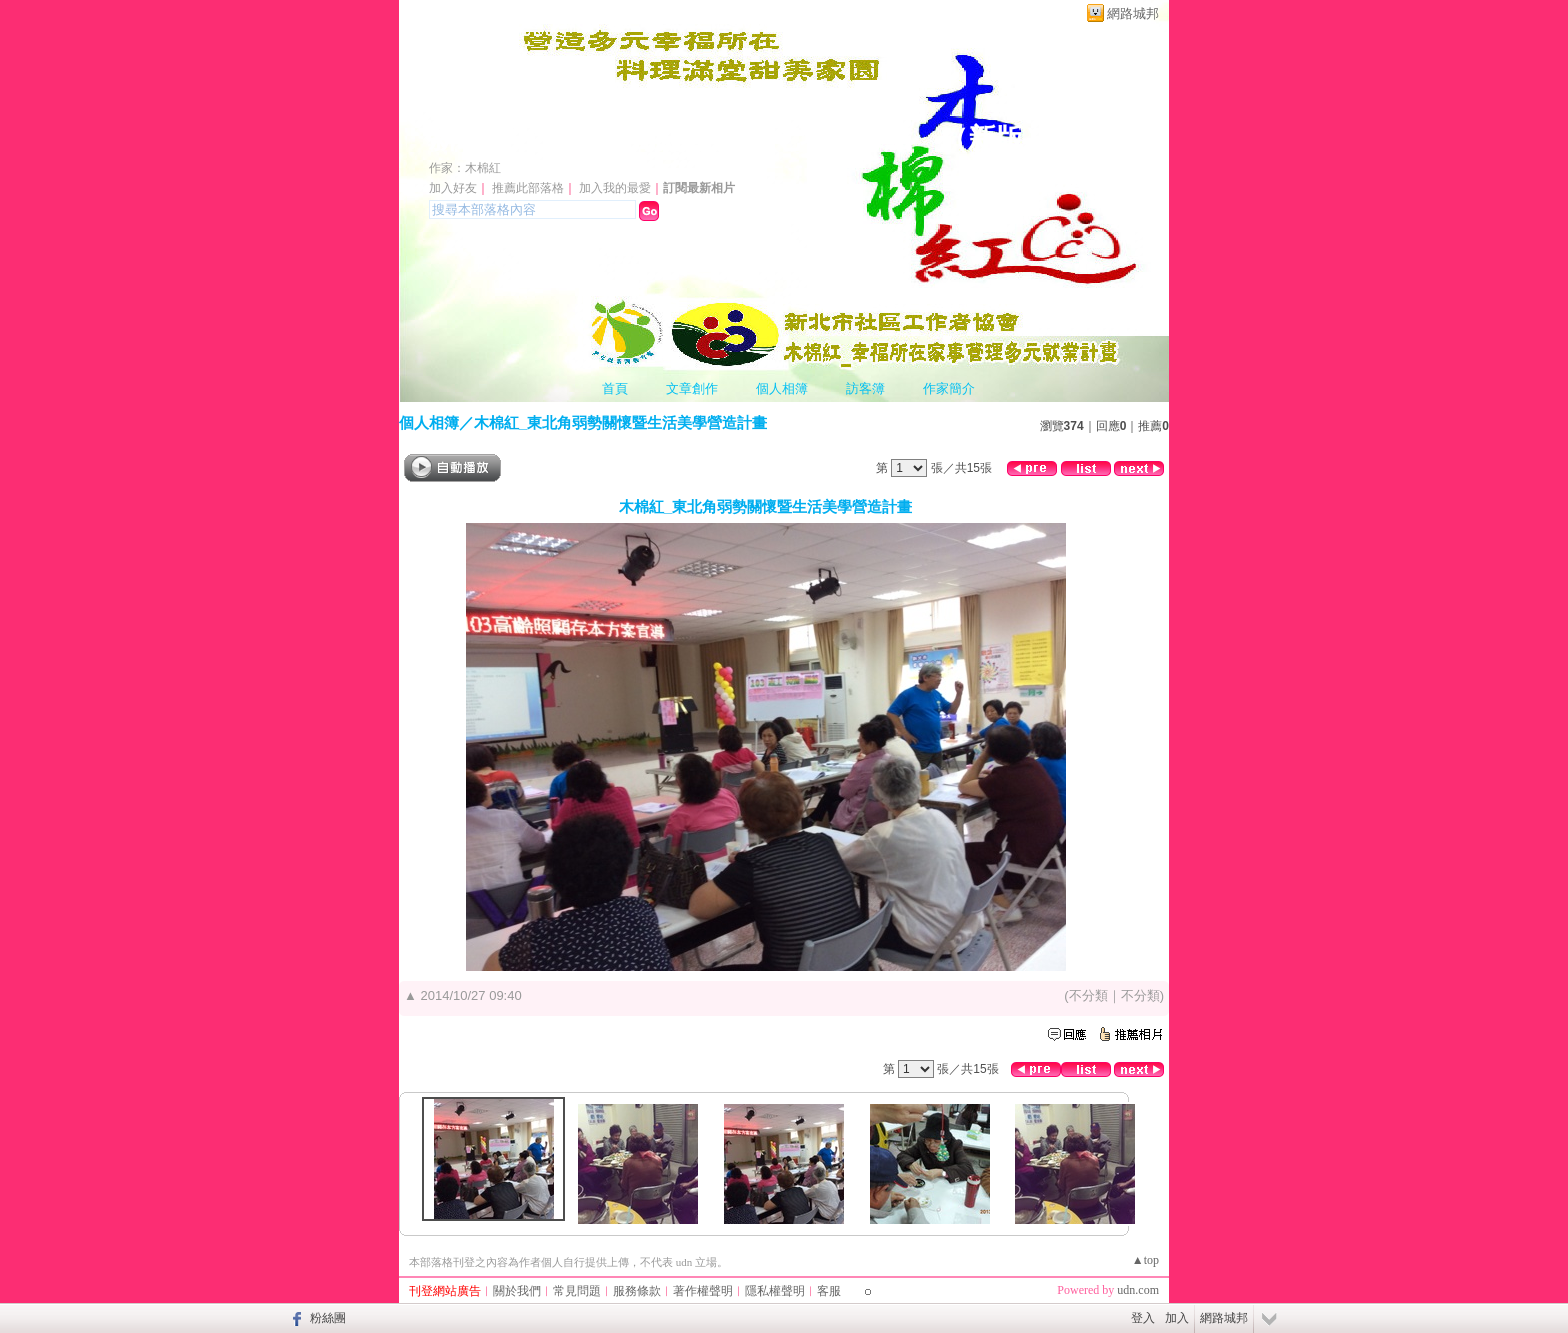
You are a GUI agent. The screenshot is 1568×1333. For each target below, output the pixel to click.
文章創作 (692, 388)
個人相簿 (782, 388)
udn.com (1138, 1290)
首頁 (615, 388)
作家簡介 (949, 388)
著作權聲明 (703, 1291)
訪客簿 (865, 388)
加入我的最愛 (615, 188)
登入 (1143, 1318)
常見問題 (577, 1291)
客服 (829, 1291)
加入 (1177, 1318)
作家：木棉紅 (465, 168)
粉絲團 (328, 1318)
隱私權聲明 (775, 1291)
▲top (1145, 1260)
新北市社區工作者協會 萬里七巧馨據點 (670, 138)
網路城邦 (1133, 13)
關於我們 (517, 1291)
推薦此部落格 (528, 188)
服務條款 (637, 1291)
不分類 (1088, 995)
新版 (996, 138)
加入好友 (453, 188)
